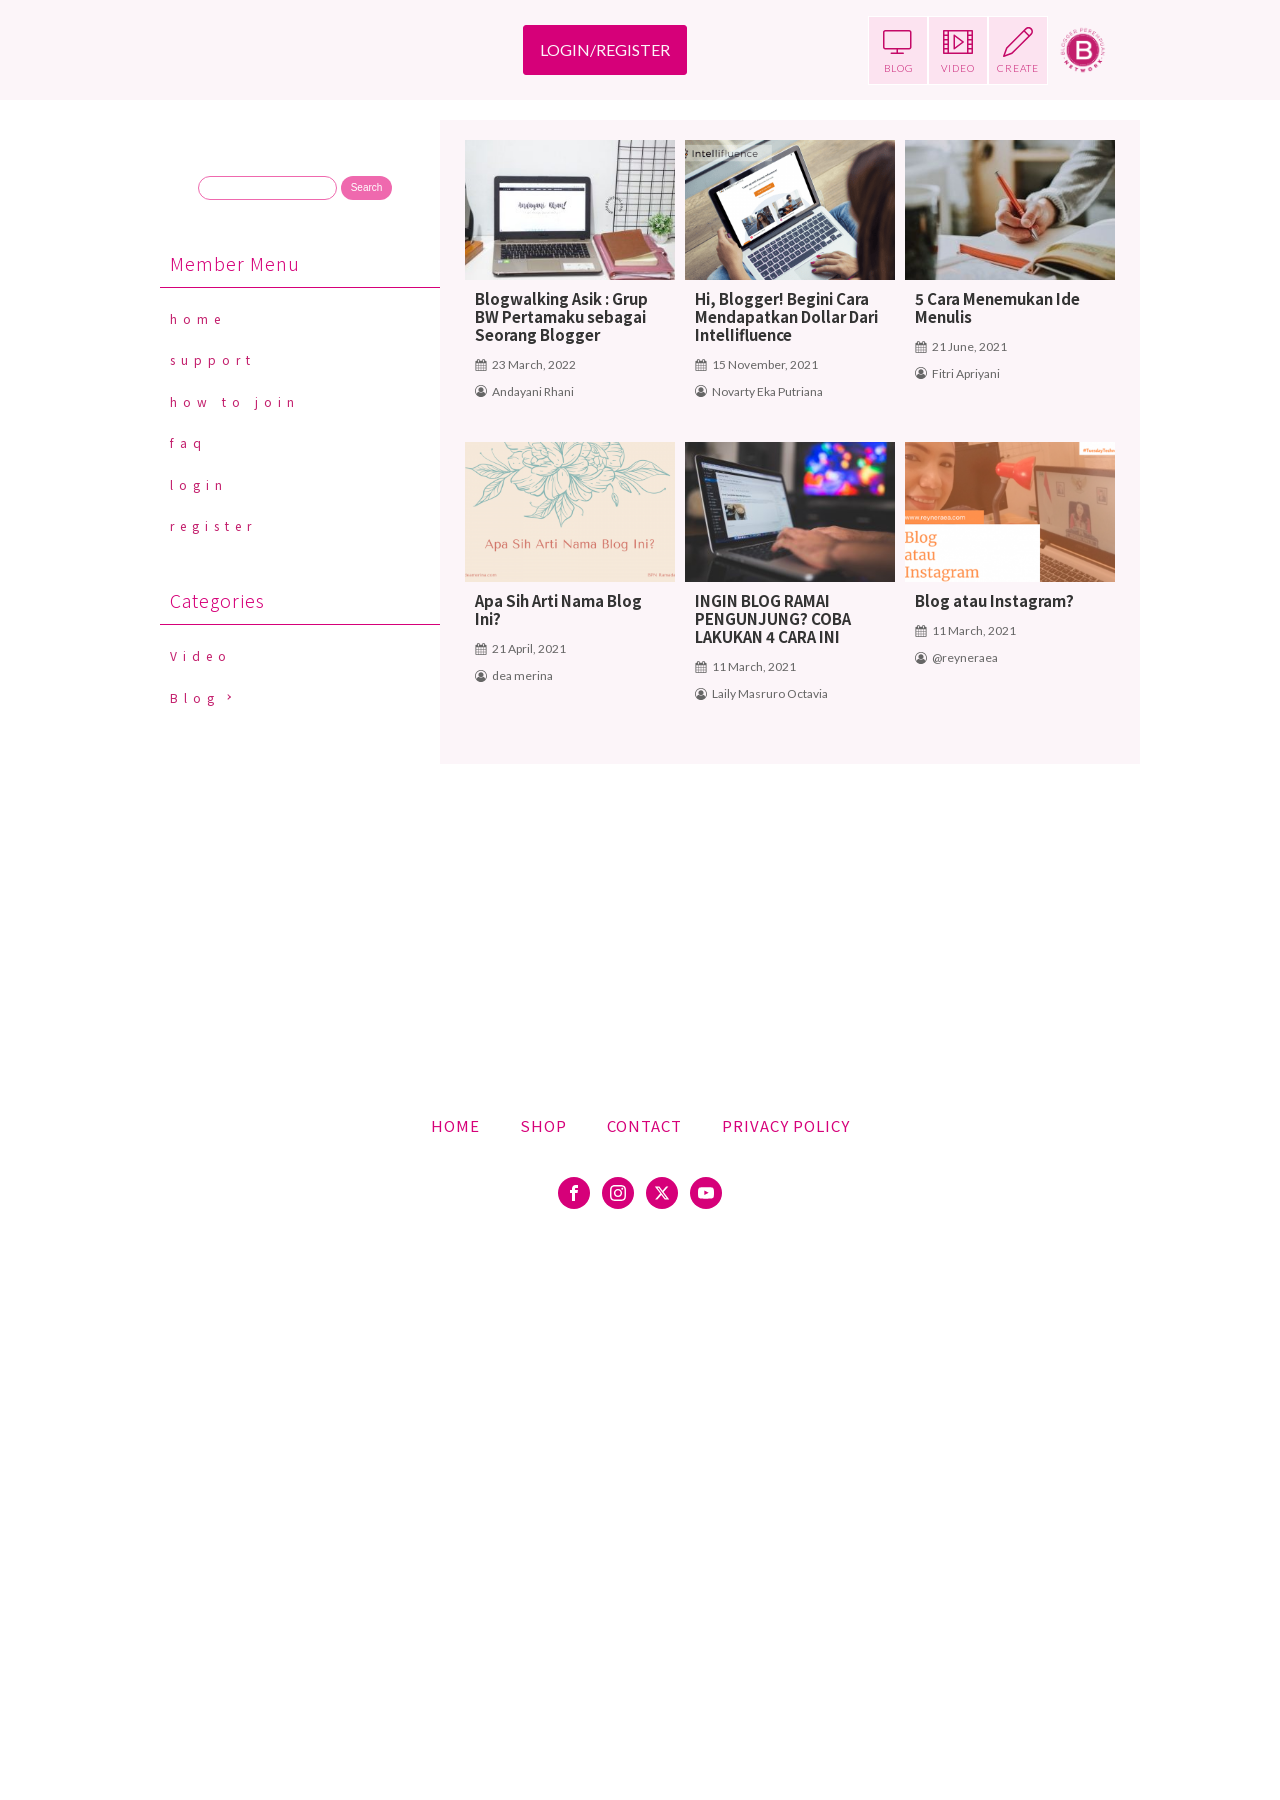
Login (199, 484)
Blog (195, 697)
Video (201, 655)
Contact (644, 1125)
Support (213, 359)
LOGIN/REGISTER (605, 49)
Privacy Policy (786, 1125)
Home (198, 318)
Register (213, 525)
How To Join (235, 401)
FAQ (188, 442)
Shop (543, 1125)
